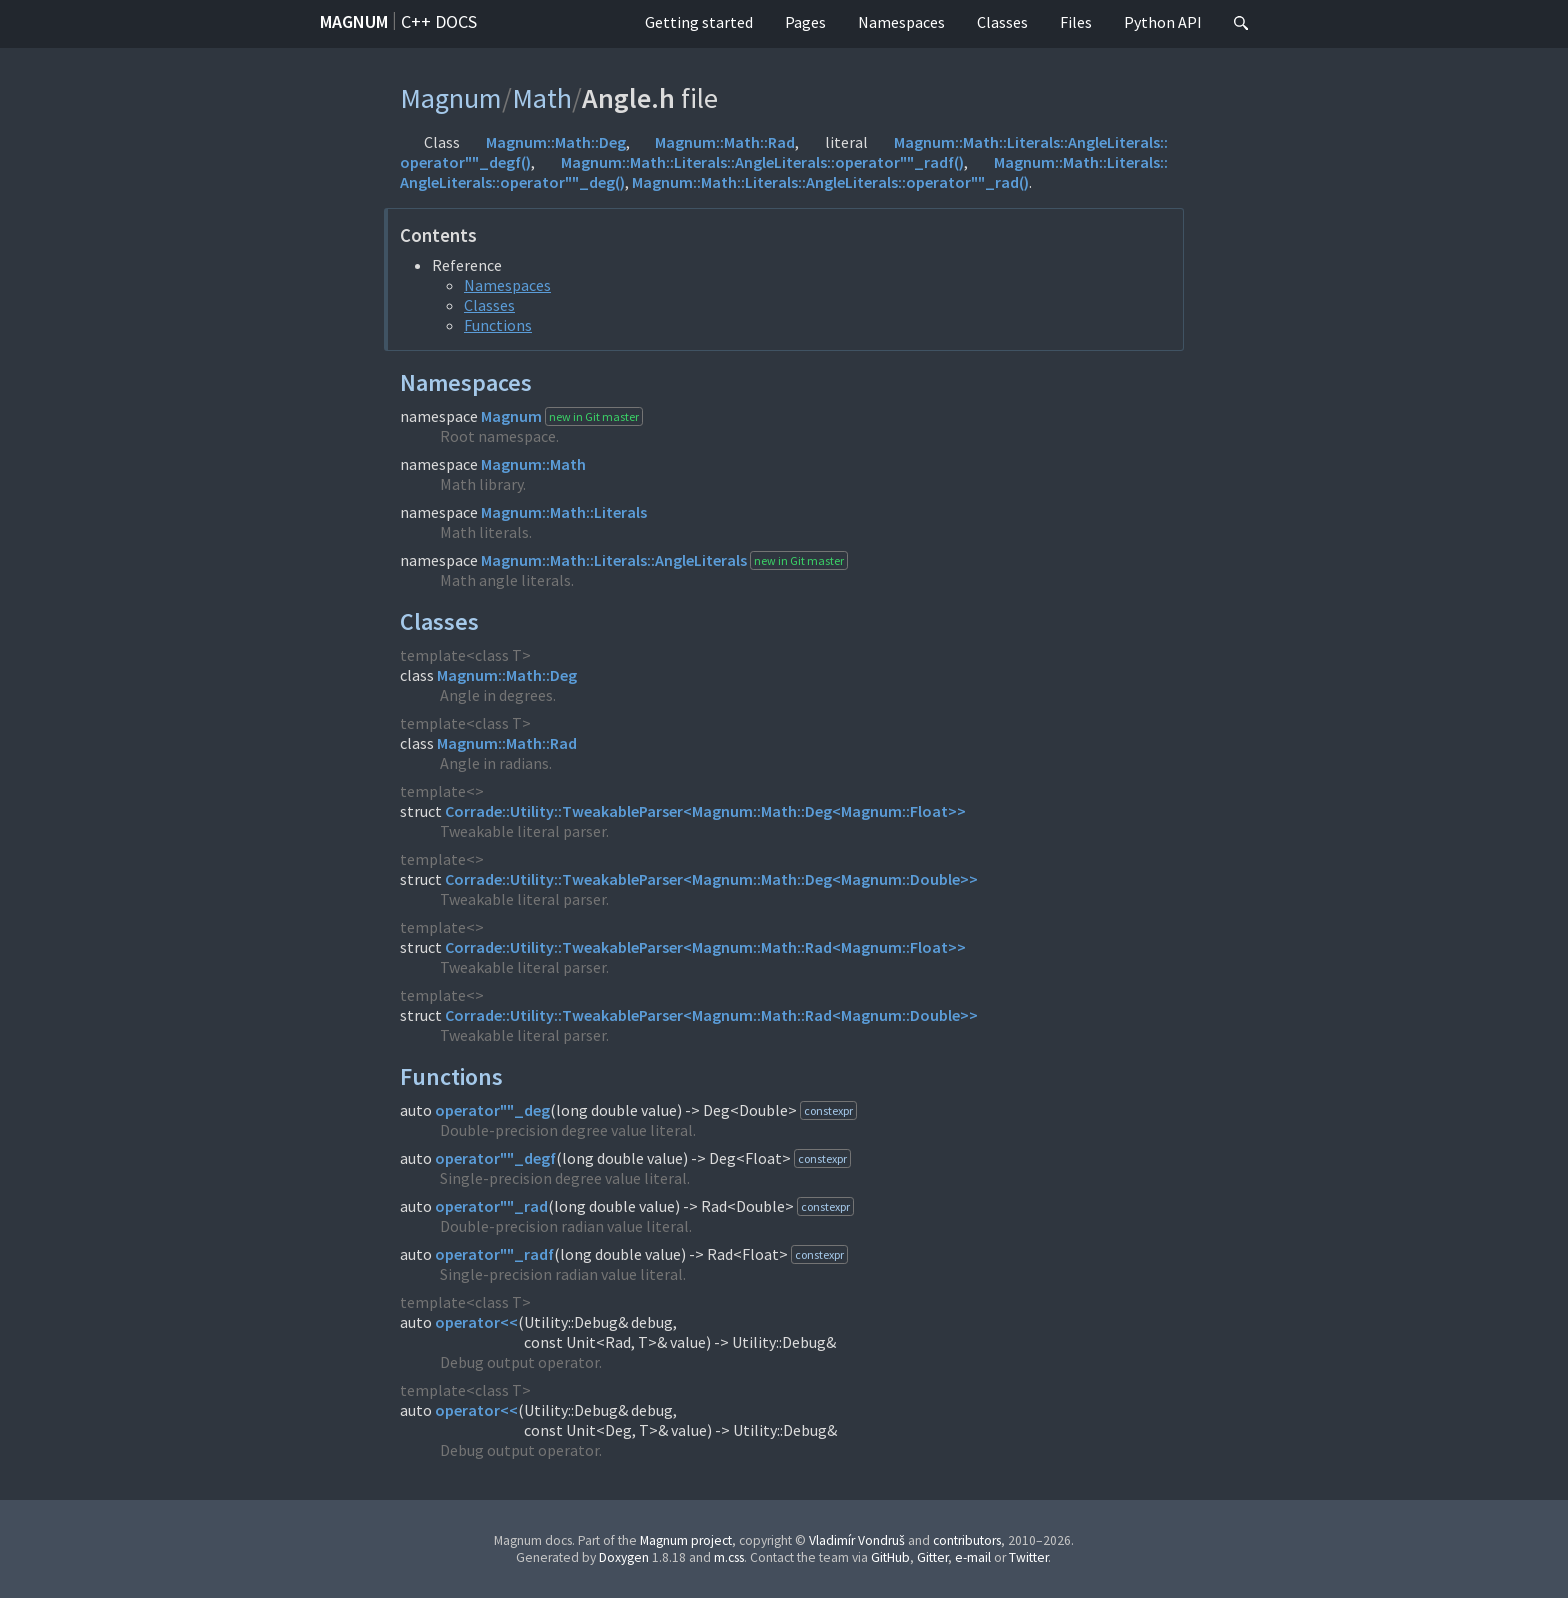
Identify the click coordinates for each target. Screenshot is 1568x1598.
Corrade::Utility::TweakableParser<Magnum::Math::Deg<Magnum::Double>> (711, 879)
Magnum (354, 21)
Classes (1002, 22)
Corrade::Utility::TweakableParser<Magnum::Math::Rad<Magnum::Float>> (705, 947)
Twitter (1028, 1557)
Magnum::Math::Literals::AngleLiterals (614, 560)
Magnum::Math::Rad (725, 142)
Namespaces (901, 22)
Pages (805, 22)
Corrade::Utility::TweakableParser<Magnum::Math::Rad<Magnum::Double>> (711, 1015)
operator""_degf (495, 1158)
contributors (967, 1540)
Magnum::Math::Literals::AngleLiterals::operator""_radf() (762, 162)
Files (1076, 22)
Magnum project (686, 1540)
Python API (1163, 22)
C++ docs (439, 21)
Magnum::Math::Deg (556, 142)
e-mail (973, 1557)
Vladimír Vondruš (857, 1540)
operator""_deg (492, 1110)
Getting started (699, 22)
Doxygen (624, 1557)
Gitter (932, 1557)
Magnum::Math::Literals (564, 512)
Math (542, 98)
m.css (729, 1557)
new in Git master (594, 416)
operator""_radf (494, 1254)
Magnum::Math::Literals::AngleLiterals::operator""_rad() (830, 182)
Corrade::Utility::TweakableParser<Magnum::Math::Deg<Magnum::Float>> (705, 811)
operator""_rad (491, 1206)
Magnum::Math (533, 464)
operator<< (476, 1322)
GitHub (890, 1557)
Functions (498, 325)
